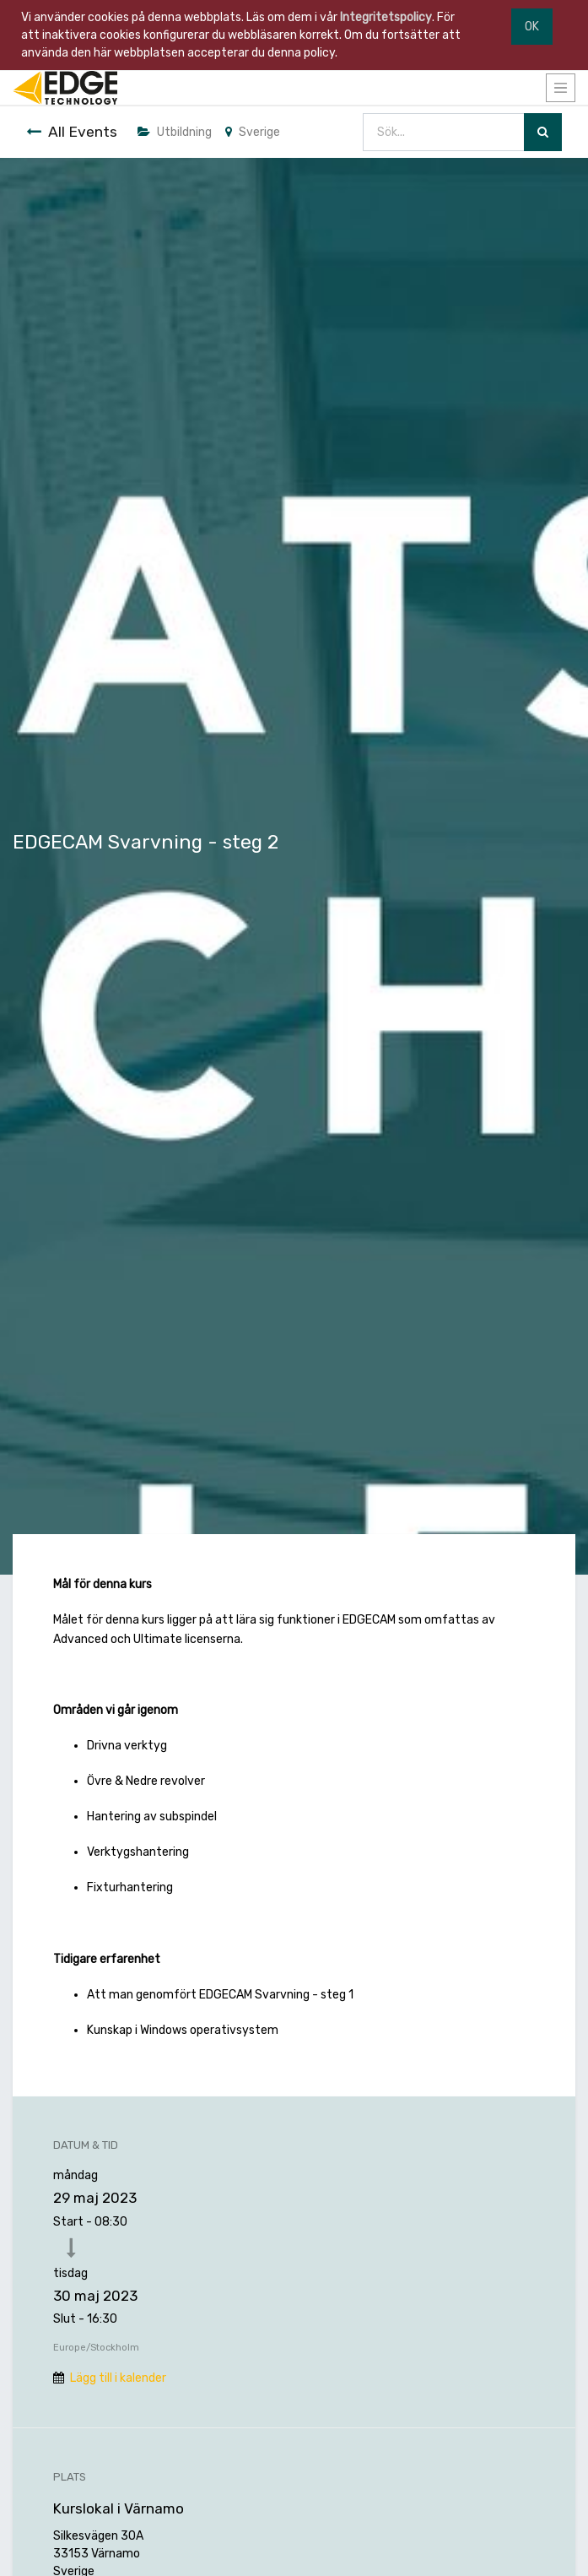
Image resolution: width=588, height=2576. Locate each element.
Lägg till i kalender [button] (118, 2378)
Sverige (252, 132)
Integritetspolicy (386, 17)
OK (532, 26)
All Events (71, 131)
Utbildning (175, 132)
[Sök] (543, 132)
